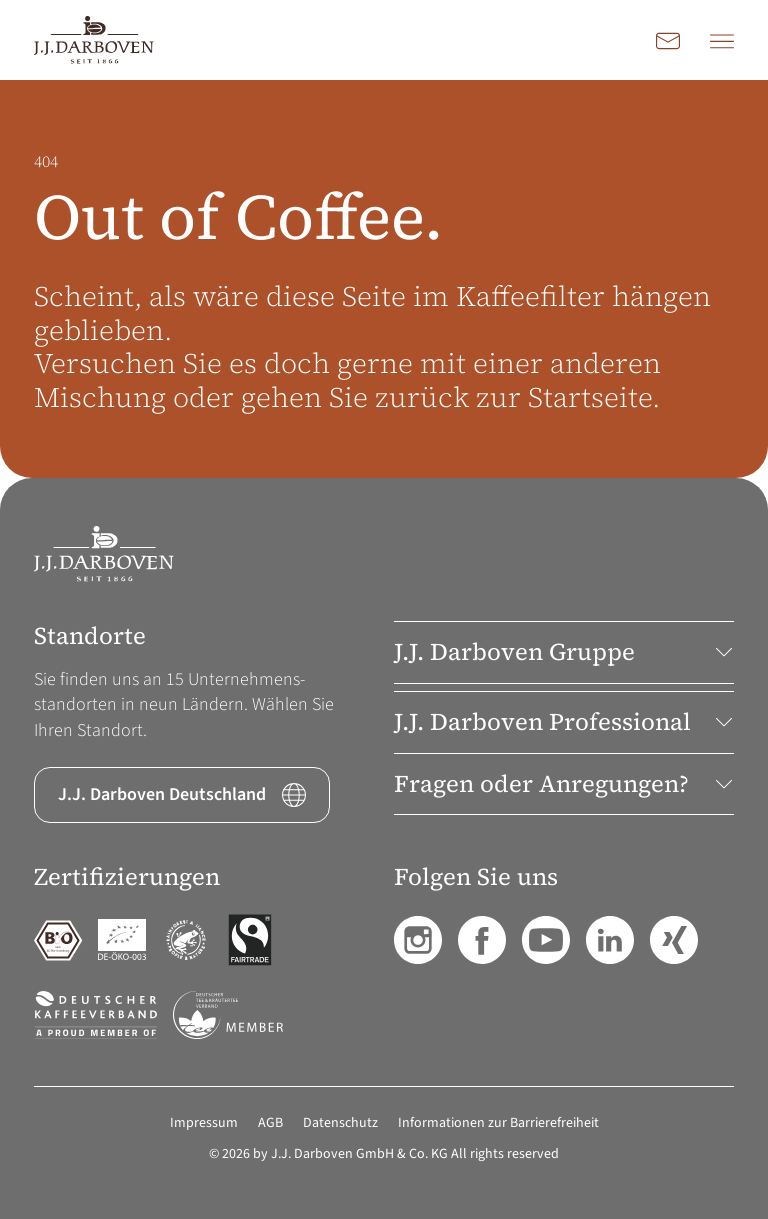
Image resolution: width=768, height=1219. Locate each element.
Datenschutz (340, 1123)
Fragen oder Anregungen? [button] (564, 783)
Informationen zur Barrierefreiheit (498, 1123)
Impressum (204, 1123)
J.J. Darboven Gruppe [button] (564, 651)
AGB (270, 1123)
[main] (384, 279)
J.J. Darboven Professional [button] (564, 721)
